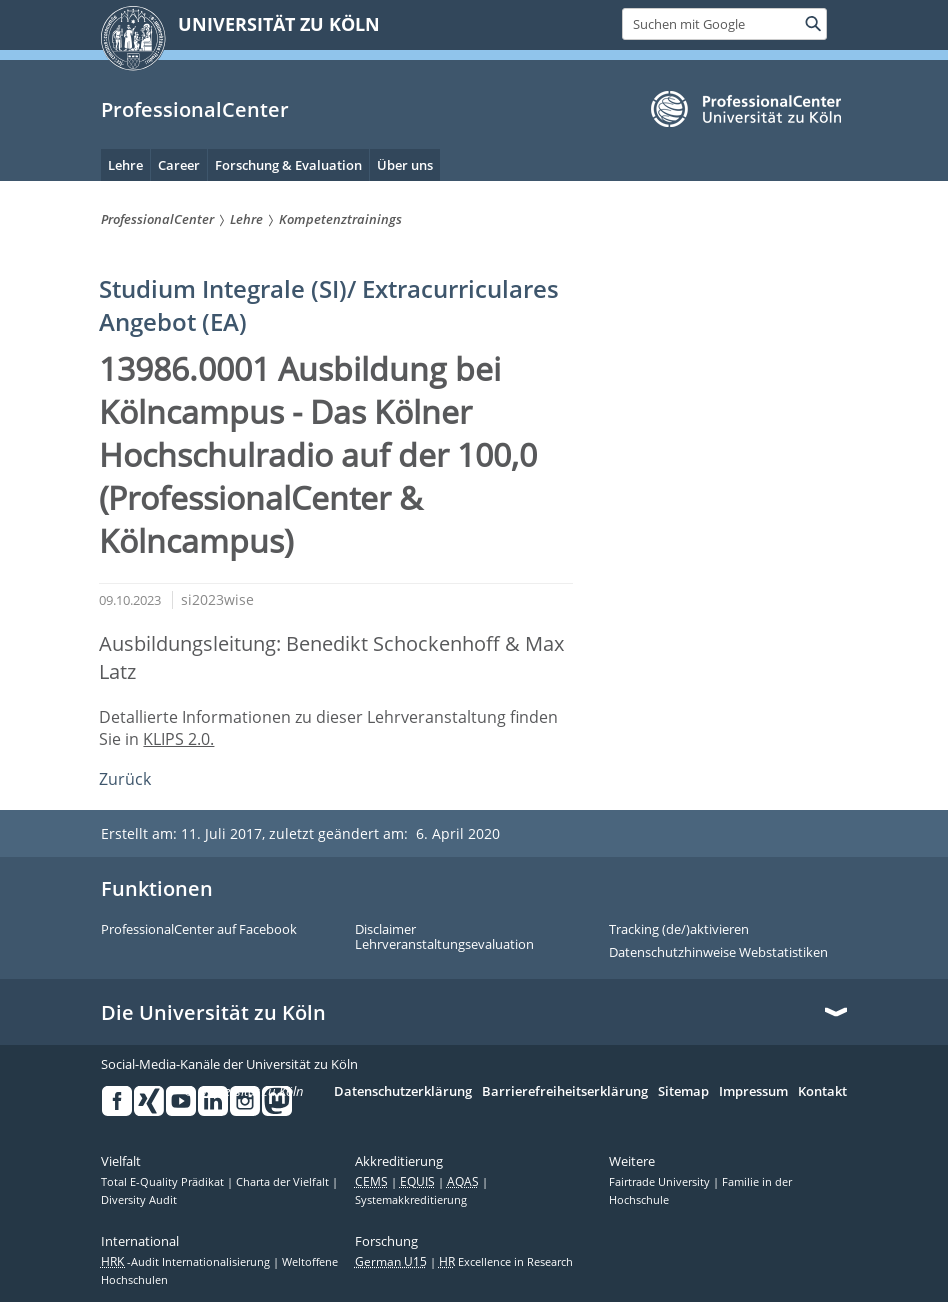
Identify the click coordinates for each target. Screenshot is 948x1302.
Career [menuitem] (179, 165)
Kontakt (822, 1092)
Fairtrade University (661, 1182)
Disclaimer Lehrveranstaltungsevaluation (444, 937)
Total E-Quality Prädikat (164, 1182)
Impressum (753, 1092)
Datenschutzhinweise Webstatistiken (718, 953)
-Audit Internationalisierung (187, 1262)
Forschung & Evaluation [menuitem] (288, 165)
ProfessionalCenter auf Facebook (199, 930)
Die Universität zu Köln (213, 1013)
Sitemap (683, 1092)
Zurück (125, 779)
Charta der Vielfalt (284, 1182)
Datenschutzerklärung (403, 1092)
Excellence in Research (506, 1262)
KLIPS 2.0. (178, 739)
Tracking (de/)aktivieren (679, 930)
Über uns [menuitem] (405, 165)
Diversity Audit (139, 1200)
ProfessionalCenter (195, 109)
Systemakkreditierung (411, 1200)
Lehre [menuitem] (125, 165)
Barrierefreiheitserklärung (565, 1092)
